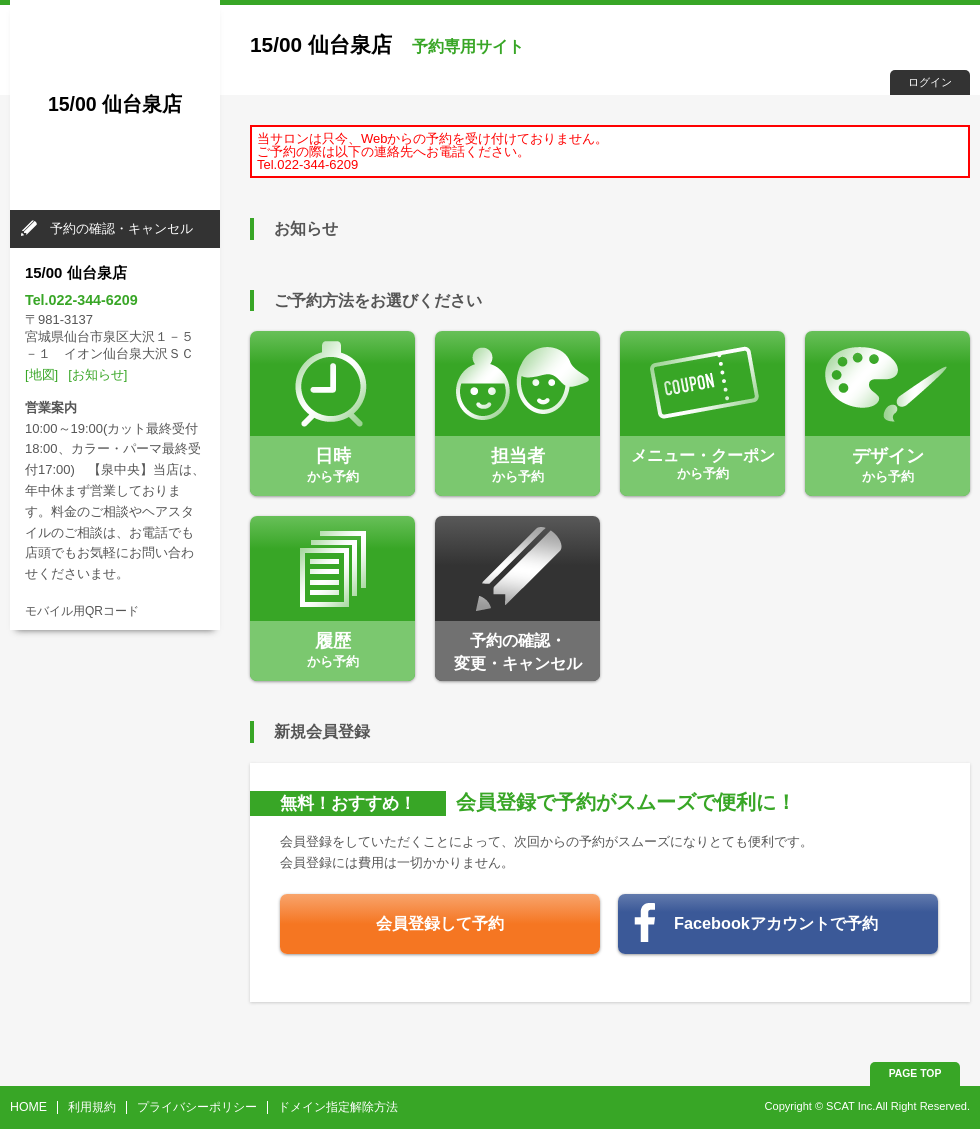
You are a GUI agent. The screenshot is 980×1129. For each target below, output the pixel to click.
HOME (28, 1107)
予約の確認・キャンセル (121, 228)
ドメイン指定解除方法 (338, 1107)
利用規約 (92, 1107)
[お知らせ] (97, 374)
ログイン (930, 82)
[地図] (41, 374)
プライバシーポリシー (197, 1107)
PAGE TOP (915, 1073)
